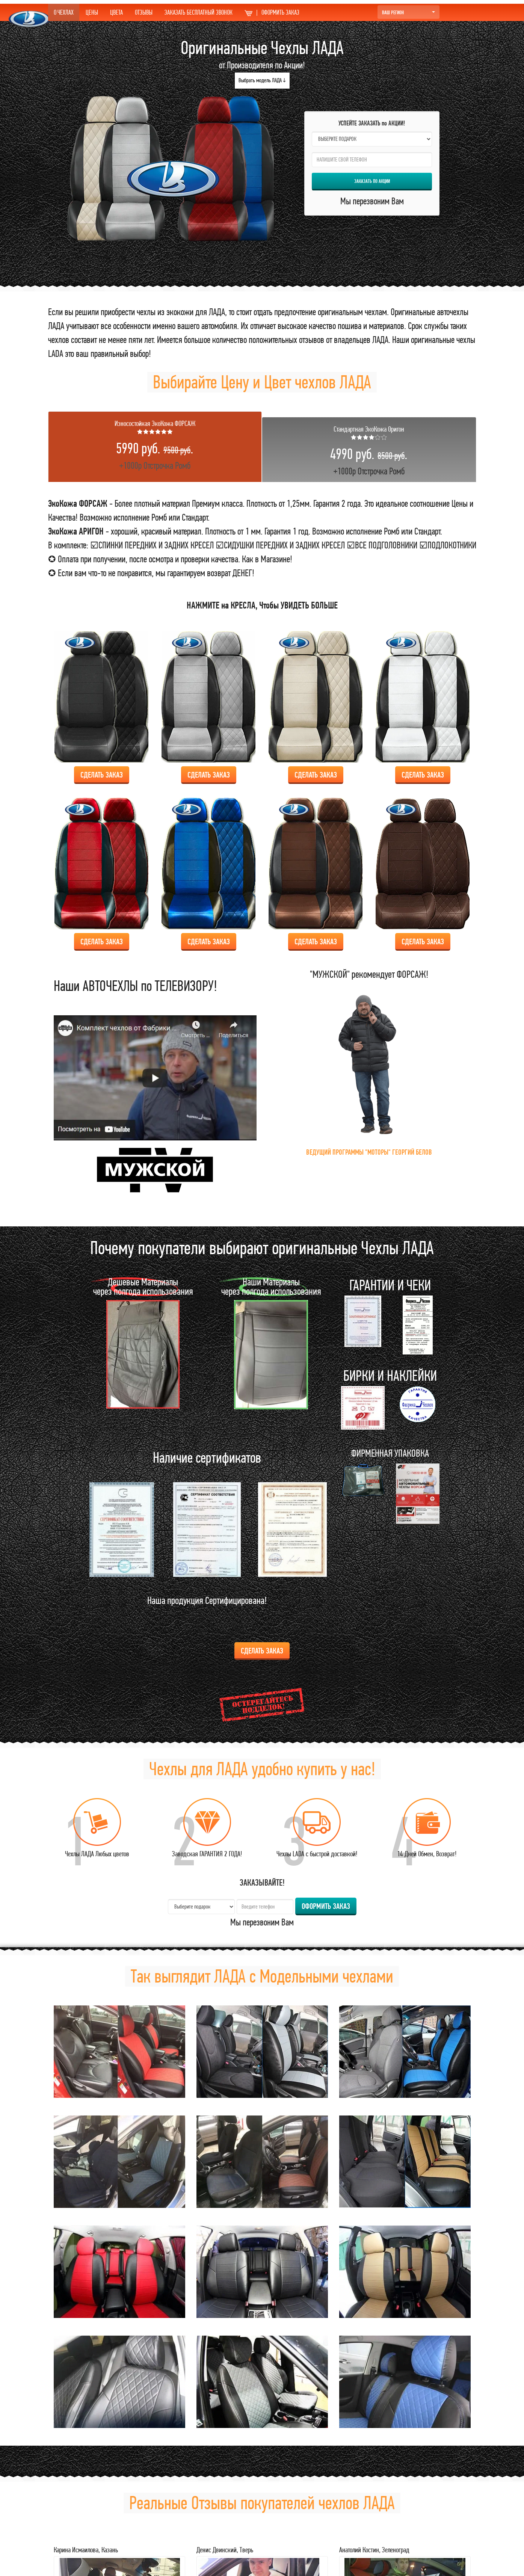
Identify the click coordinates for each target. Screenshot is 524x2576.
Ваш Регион (408, 12)
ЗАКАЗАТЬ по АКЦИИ (372, 181)
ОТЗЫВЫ (144, 12)
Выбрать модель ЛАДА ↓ (262, 80)
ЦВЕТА (116, 12)
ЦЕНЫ (92, 12)
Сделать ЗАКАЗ (101, 774)
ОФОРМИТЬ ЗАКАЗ (272, 12)
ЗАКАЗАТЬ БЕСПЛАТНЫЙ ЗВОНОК (199, 12)
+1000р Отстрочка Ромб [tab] (155, 445)
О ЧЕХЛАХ (64, 12)
